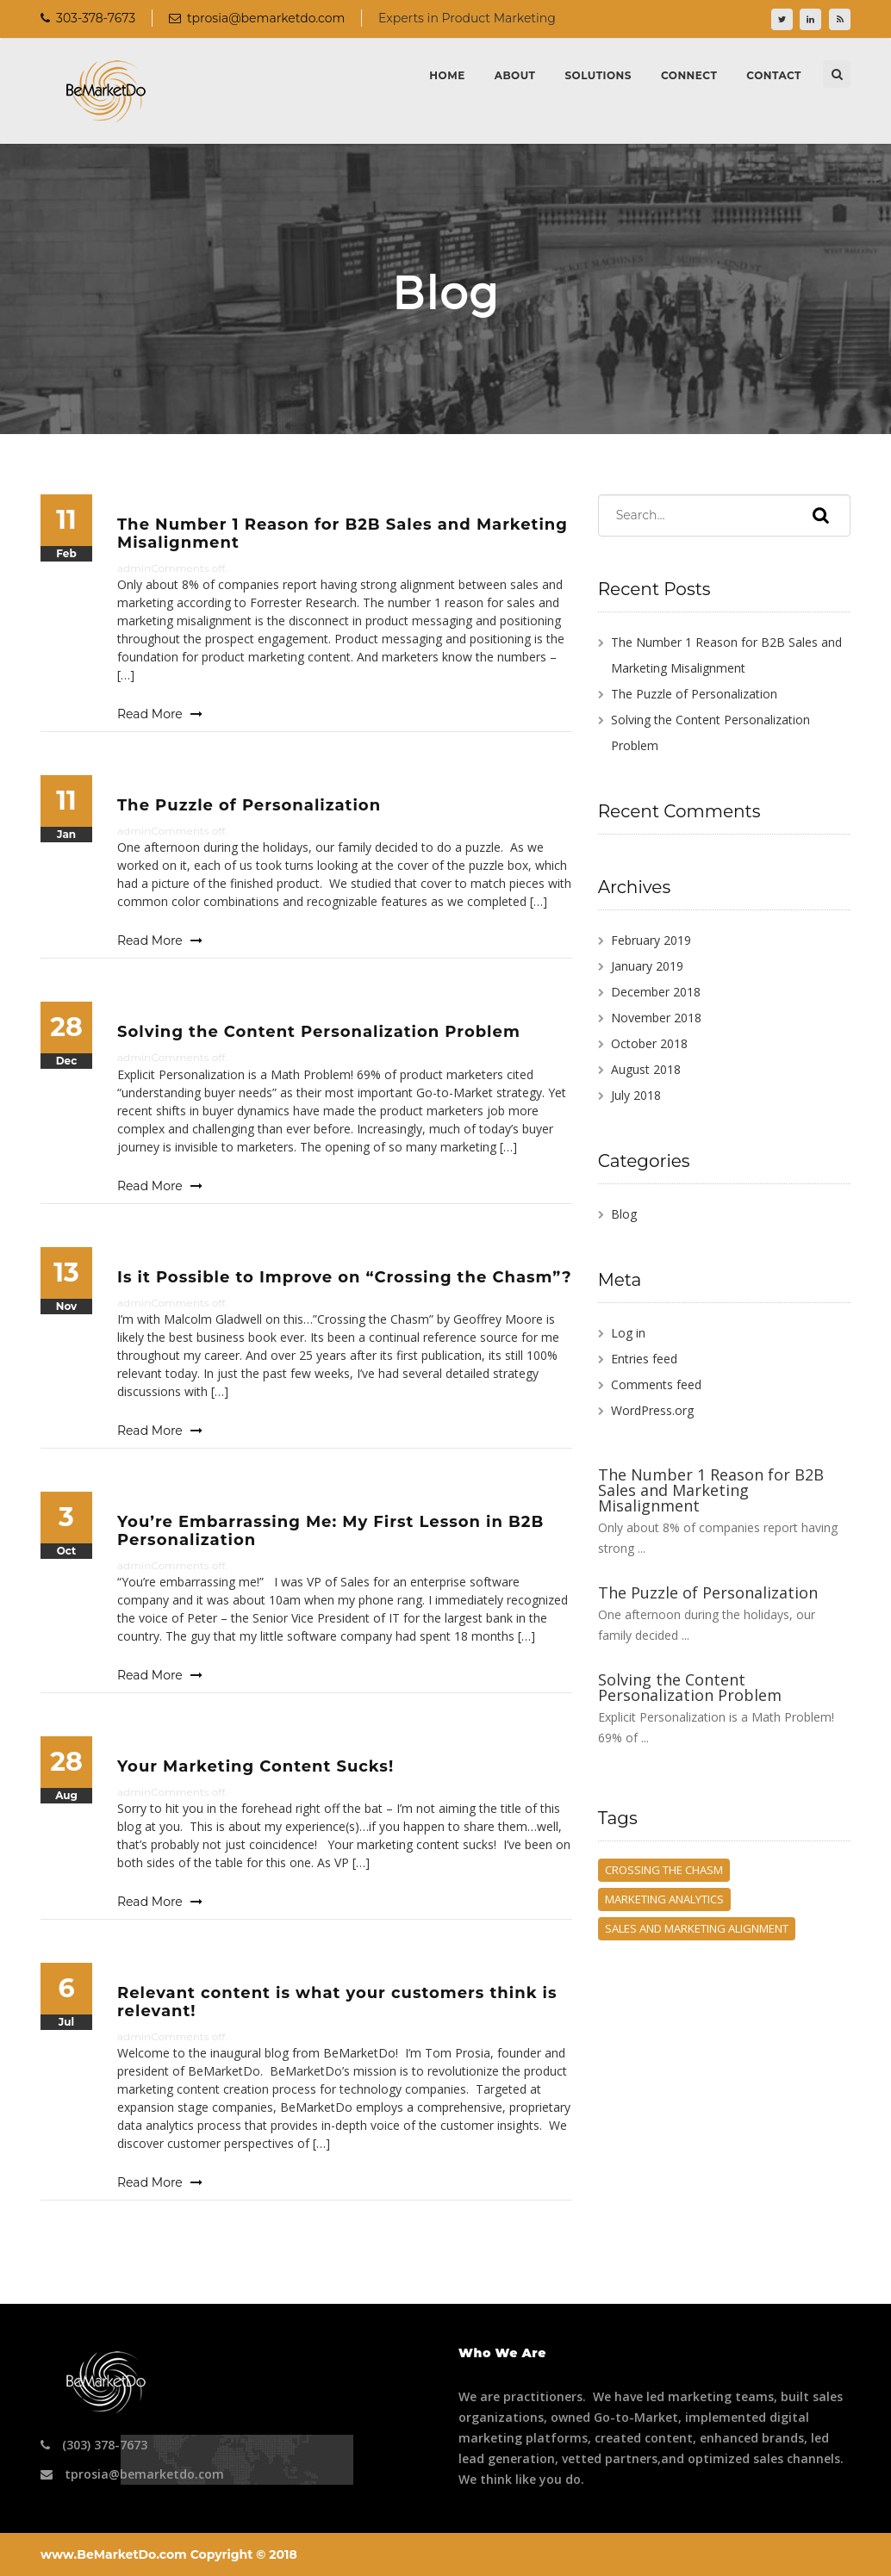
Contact (773, 75)
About (515, 75)
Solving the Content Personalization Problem (318, 1031)
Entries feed (644, 1358)
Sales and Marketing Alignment (696, 1928)
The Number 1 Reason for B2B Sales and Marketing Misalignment (342, 533)
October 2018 (649, 1043)
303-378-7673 (87, 18)
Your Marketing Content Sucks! (255, 1766)
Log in (628, 1333)
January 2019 (647, 966)
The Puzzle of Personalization (249, 805)
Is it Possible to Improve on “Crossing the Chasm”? (344, 1277)
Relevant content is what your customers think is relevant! (337, 2001)
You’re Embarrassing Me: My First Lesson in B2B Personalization (330, 1530)
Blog (624, 1214)
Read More (159, 714)
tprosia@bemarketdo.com (257, 18)
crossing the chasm (664, 1870)
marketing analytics (664, 1899)
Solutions (598, 75)
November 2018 (656, 1017)
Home (446, 75)
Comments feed (656, 1384)
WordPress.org (652, 1410)
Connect (689, 75)
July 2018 (636, 1095)
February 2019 (651, 940)
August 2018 (646, 1069)
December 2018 (656, 992)
